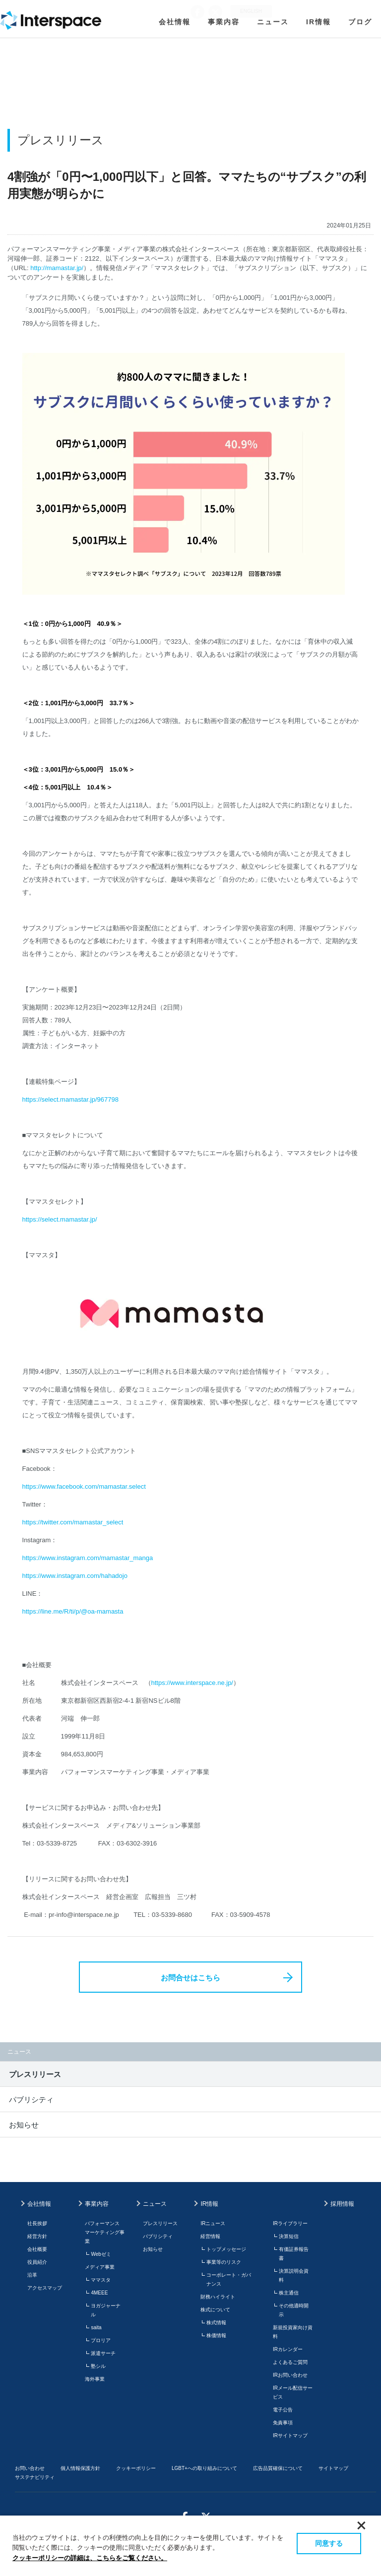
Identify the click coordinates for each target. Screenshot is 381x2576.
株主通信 (289, 2293)
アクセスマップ (44, 2288)
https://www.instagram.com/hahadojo (74, 1575)
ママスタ (101, 2280)
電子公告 (283, 2409)
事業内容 (224, 22)
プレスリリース (35, 2074)
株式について (215, 2309)
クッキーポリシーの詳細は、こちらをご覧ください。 (89, 2558)
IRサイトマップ (290, 2435)
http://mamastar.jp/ (56, 268)
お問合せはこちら (190, 1977)
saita (96, 2327)
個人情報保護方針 (80, 2468)
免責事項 (283, 2422)
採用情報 (342, 2203)
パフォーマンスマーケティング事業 (105, 2232)
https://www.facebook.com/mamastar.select (84, 1486)
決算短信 (289, 2236)
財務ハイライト (217, 2296)
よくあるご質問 (290, 2362)
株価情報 (216, 2335)
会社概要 (37, 2249)
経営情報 (210, 2236)
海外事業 (95, 2379)
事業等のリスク (223, 2262)
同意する (329, 2543)
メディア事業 (100, 2267)
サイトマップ (333, 2468)
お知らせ (24, 2125)
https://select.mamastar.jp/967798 (70, 1099)
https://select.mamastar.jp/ (59, 1219)
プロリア (101, 2340)
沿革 (32, 2275)
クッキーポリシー (136, 2468)
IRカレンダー (288, 2349)
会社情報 (174, 22)
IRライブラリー (290, 2223)
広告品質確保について (278, 2468)
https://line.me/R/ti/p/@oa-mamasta (73, 1611)
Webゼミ (101, 2254)
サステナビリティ (35, 2477)
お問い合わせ (30, 2468)
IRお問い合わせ (290, 2375)
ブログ (360, 22)
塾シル (98, 2366)
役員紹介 (37, 2262)
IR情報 (318, 22)
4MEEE (99, 2293)
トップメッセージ (226, 2249)
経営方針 (37, 2236)
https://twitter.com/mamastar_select (73, 1522)
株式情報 (216, 2322)
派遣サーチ (103, 2353)
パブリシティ (31, 2099)
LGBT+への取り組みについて (204, 2468)
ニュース (273, 22)
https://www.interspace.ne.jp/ (192, 1682)
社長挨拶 (37, 2223)
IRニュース (212, 2223)
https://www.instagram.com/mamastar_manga (87, 1558)
